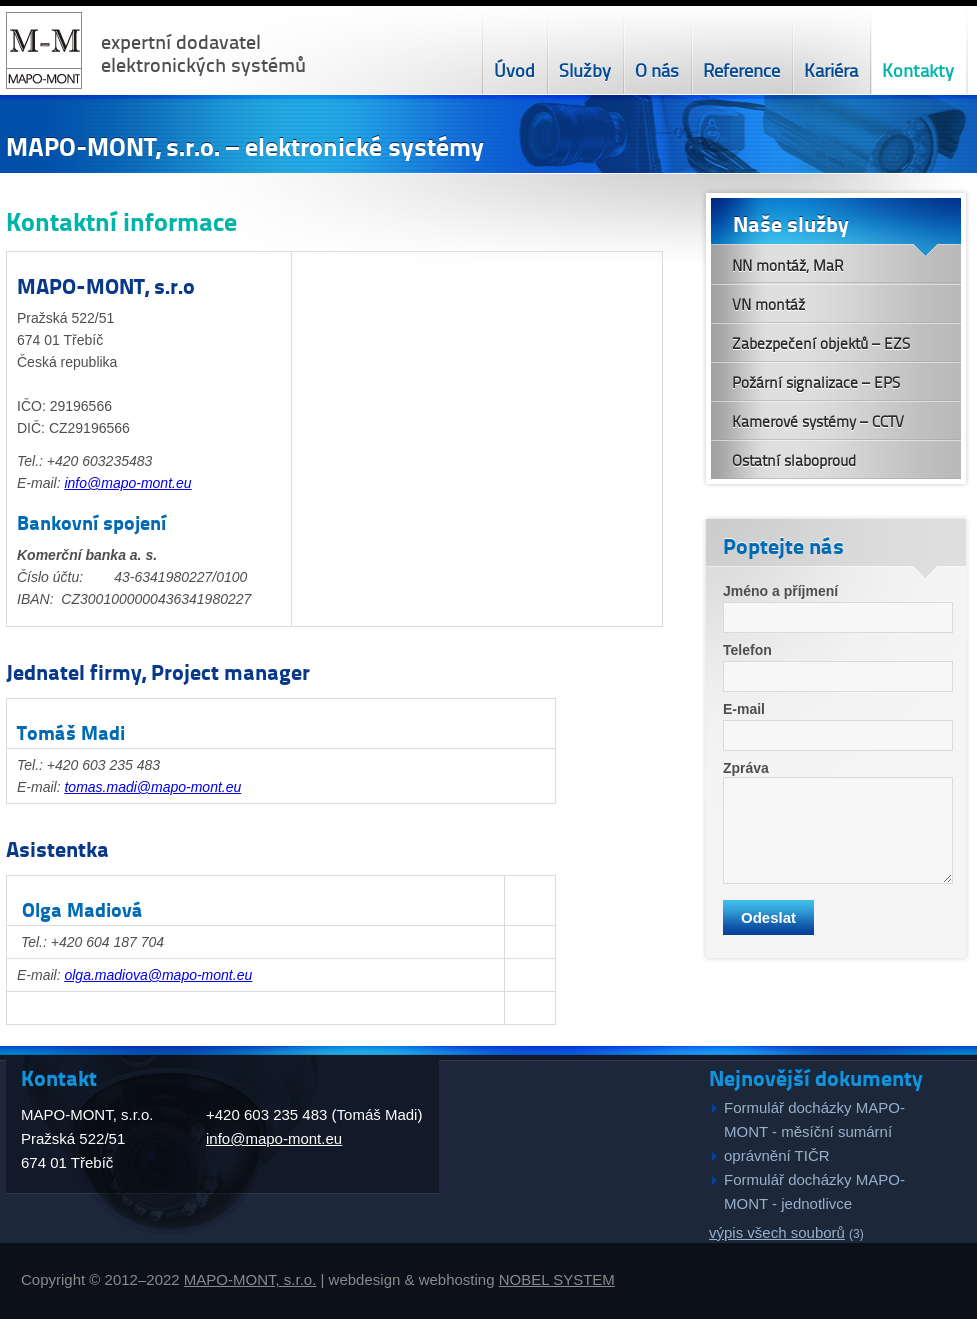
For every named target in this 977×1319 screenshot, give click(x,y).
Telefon (747, 650)
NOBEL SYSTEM (557, 1279)
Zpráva (746, 768)
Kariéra (831, 69)
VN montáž (768, 304)
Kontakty (918, 69)
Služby (585, 69)
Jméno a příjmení (780, 591)
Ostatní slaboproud (794, 460)
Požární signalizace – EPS (816, 382)
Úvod (514, 69)
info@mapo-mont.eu (127, 483)
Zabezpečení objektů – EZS (821, 343)
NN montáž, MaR (787, 265)
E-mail (744, 709)
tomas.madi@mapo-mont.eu (152, 787)
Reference (741, 69)
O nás (657, 69)
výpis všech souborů (777, 1232)
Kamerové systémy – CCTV (818, 421)
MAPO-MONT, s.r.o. (250, 1279)
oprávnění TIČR (777, 1155)
